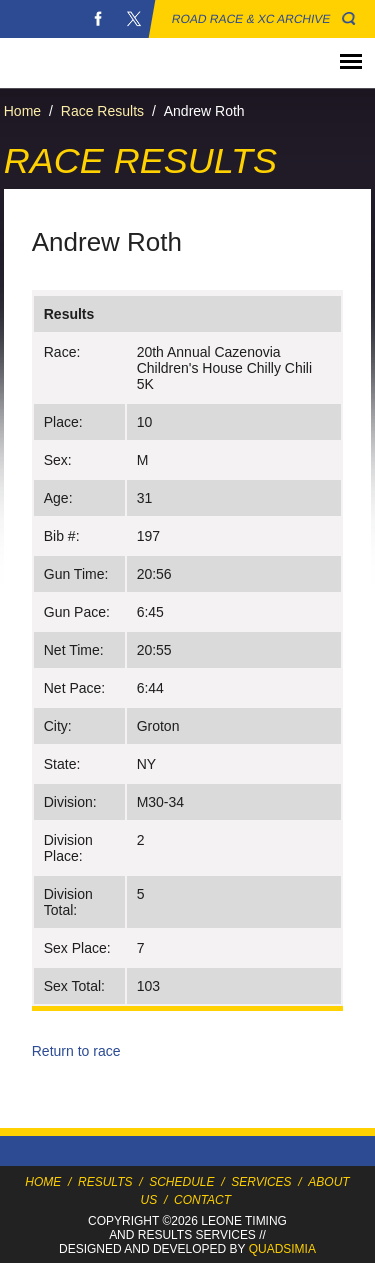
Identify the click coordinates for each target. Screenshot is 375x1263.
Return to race (76, 1051)
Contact (202, 1200)
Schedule (181, 1182)
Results (105, 1182)
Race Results (102, 111)
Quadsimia (282, 1249)
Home (22, 111)
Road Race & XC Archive (251, 19)
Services (261, 1182)
